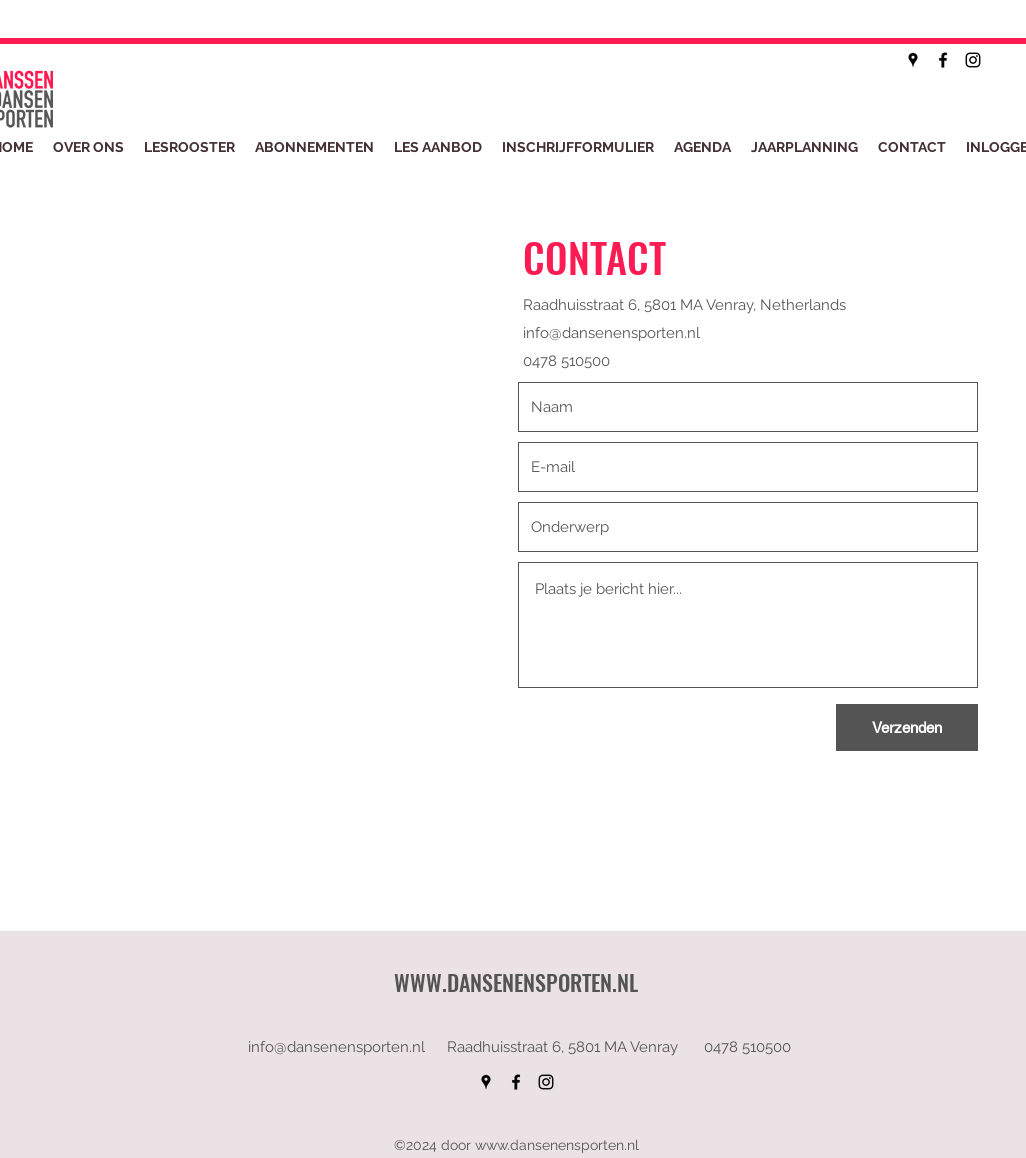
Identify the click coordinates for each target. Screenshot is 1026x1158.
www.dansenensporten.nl (557, 1145)
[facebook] (943, 60)
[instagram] (973, 60)
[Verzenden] (907, 727)
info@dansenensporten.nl (611, 333)
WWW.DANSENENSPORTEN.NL (516, 982)
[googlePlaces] (913, 60)
